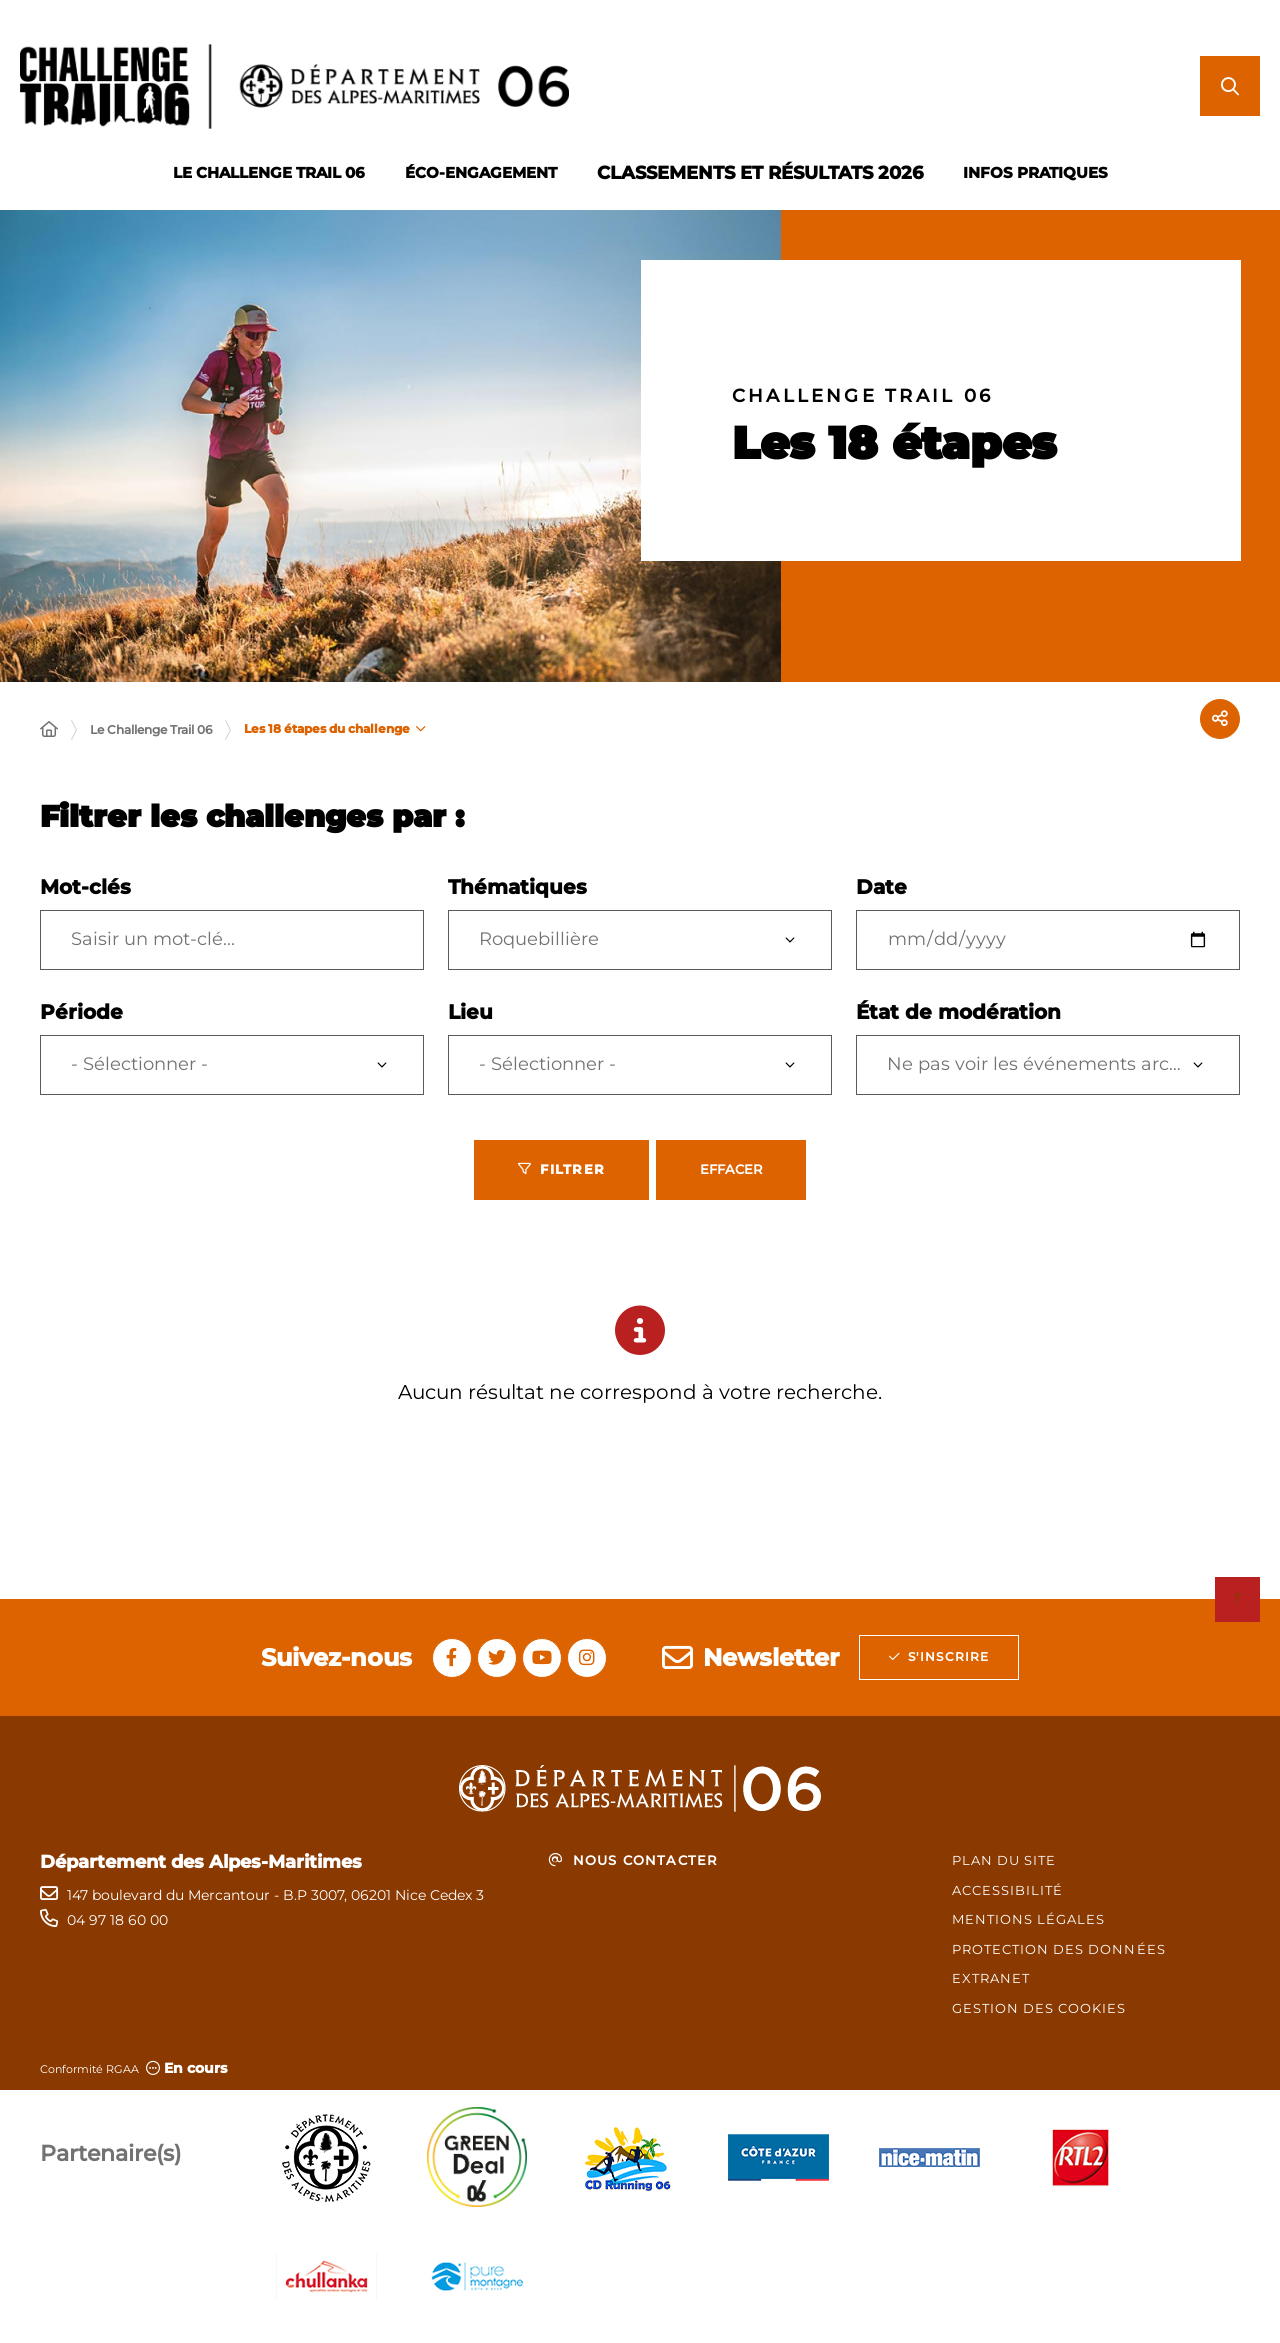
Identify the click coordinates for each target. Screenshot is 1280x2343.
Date (881, 887)
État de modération (958, 1012)
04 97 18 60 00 (117, 1920)
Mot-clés (85, 887)
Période (81, 1012)
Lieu (470, 1012)
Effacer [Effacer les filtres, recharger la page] (731, 1169)
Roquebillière (539, 939)
